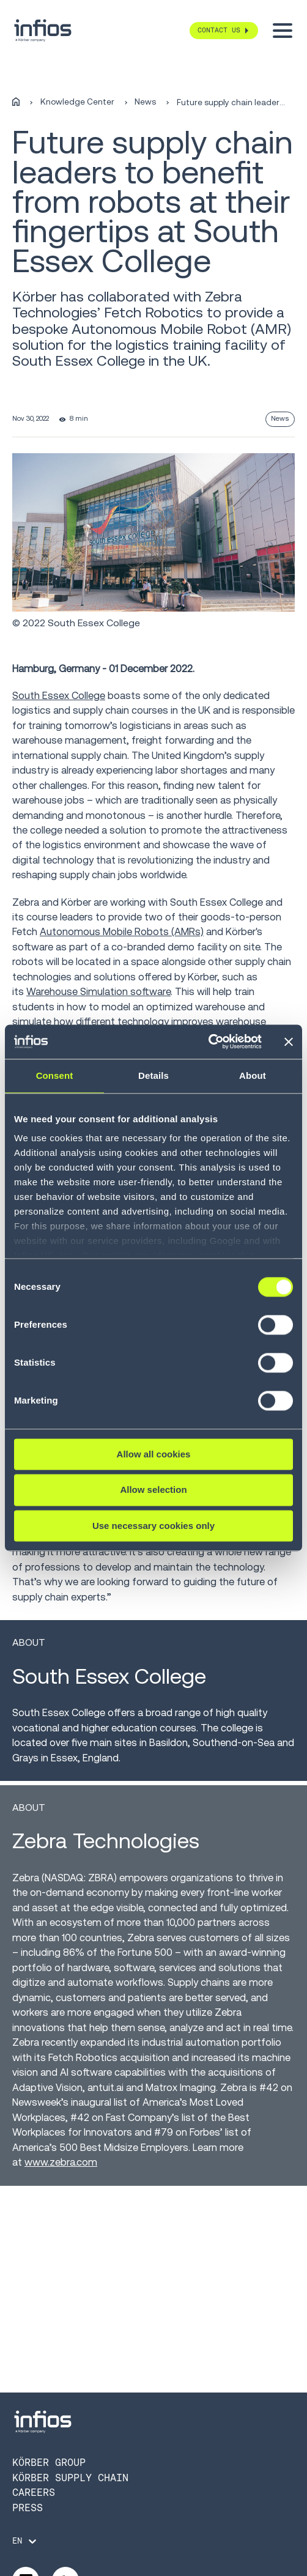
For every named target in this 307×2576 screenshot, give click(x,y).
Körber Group (49, 2462)
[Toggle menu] (282, 30)
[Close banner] (288, 1041)
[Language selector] (25, 2541)
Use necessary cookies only (153, 1525)
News (145, 102)
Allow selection (153, 1490)
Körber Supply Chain (70, 2478)
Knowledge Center (77, 102)
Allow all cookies (154, 1454)
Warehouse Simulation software (98, 991)
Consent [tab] (54, 1075)
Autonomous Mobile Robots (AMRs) (122, 932)
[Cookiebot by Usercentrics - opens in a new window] (208, 1041)
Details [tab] (153, 1075)
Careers (33, 2492)
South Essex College (58, 695)
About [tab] (252, 1075)
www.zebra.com (60, 2162)
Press (27, 2508)
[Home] (16, 102)
